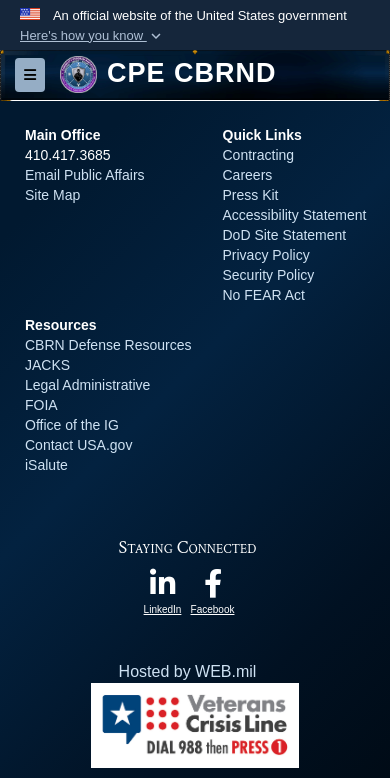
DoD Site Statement (285, 235)
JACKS (47, 365)
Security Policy (269, 275)
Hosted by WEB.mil (188, 671)
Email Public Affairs (85, 175)
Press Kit (251, 195)
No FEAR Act (264, 295)
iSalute (46, 465)
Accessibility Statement (295, 215)
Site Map (52, 195)
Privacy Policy (266, 255)
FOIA (41, 405)
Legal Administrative (87, 385)
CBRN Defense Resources (108, 345)
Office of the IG (72, 425)
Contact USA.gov (78, 445)
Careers (248, 175)
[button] (92, 36)
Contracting (259, 155)
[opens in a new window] (163, 588)
